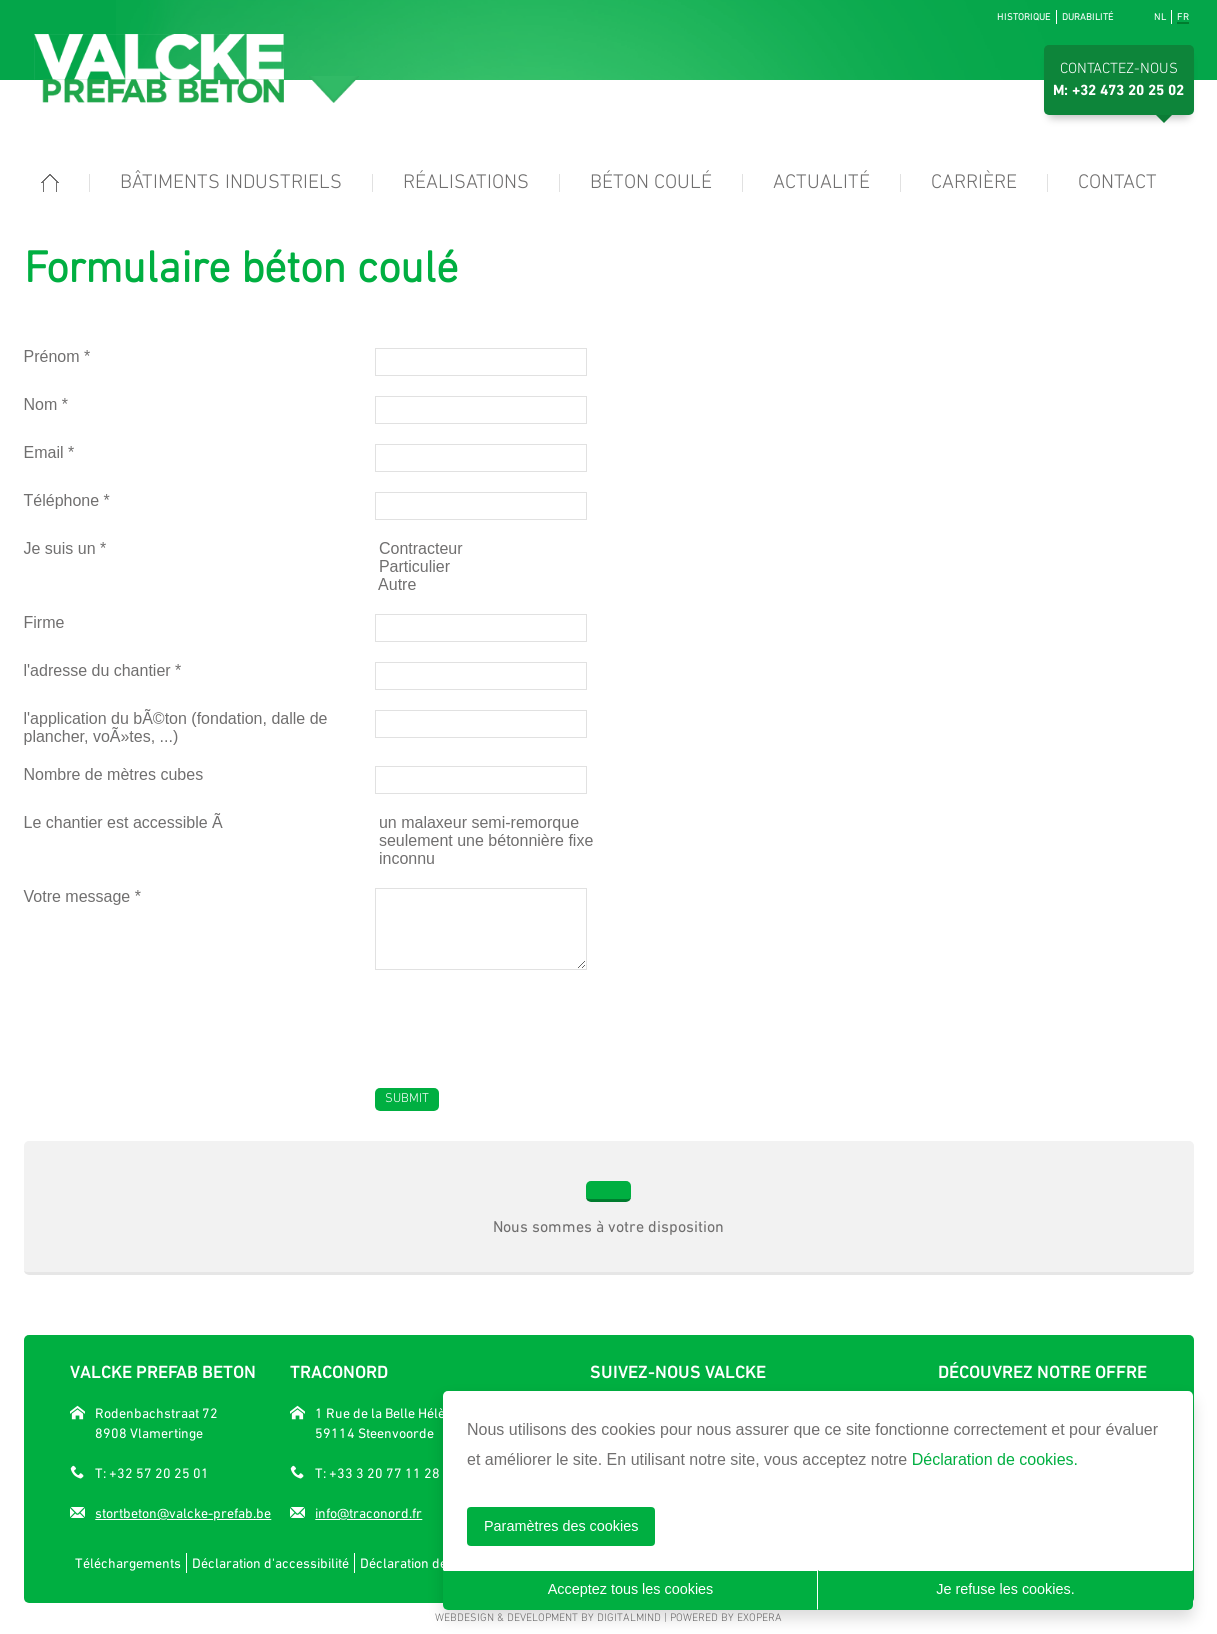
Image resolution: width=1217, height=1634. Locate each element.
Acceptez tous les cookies (631, 1589)
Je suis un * (65, 548)
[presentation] (527, 1019)
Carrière (974, 183)
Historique (1024, 16)
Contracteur (419, 548)
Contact (1117, 183)
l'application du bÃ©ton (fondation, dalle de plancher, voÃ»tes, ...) (176, 727)
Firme (44, 622)
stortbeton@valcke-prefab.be (183, 1513)
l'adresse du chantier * (103, 670)
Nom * (46, 404)
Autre (396, 584)
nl (1160, 16)
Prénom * (57, 356)
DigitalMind (629, 1618)
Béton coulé (651, 183)
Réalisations (466, 183)
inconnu (405, 858)
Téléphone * (67, 500)
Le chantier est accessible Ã (126, 822)
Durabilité (1088, 16)
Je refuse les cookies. (1005, 1589)
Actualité (821, 183)
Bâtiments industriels (231, 183)
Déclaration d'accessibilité (270, 1563)
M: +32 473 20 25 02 (1118, 91)
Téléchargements (128, 1563)
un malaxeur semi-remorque (477, 822)
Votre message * (82, 896)
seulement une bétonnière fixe (484, 840)
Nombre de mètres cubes (114, 774)
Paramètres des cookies (561, 1526)
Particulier (413, 566)
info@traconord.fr (368, 1513)
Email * (49, 452)
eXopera (759, 1618)
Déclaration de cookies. (995, 1459)
